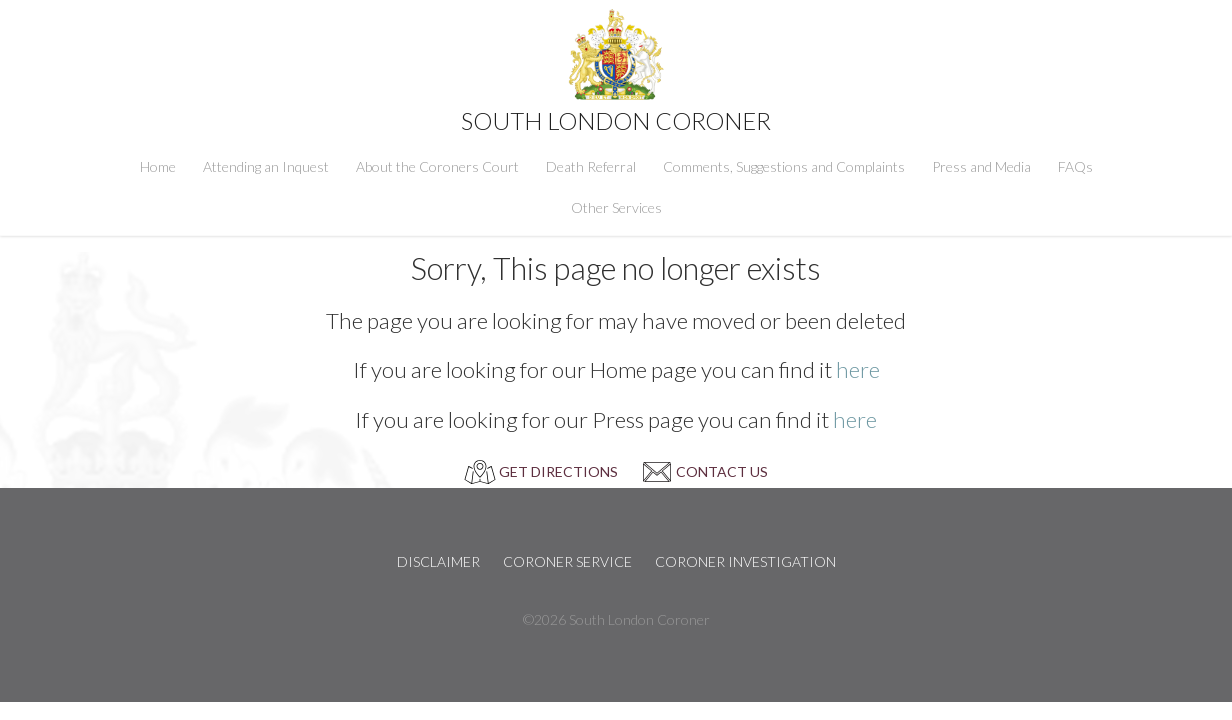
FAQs (1075, 166)
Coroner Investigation (745, 561)
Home (158, 166)
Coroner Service (567, 561)
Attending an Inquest (266, 166)
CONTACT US (722, 471)
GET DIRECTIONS (558, 471)
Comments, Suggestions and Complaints (784, 166)
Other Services (616, 207)
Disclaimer (438, 561)
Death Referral (591, 166)
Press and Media (981, 166)
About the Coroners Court (437, 166)
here (858, 369)
